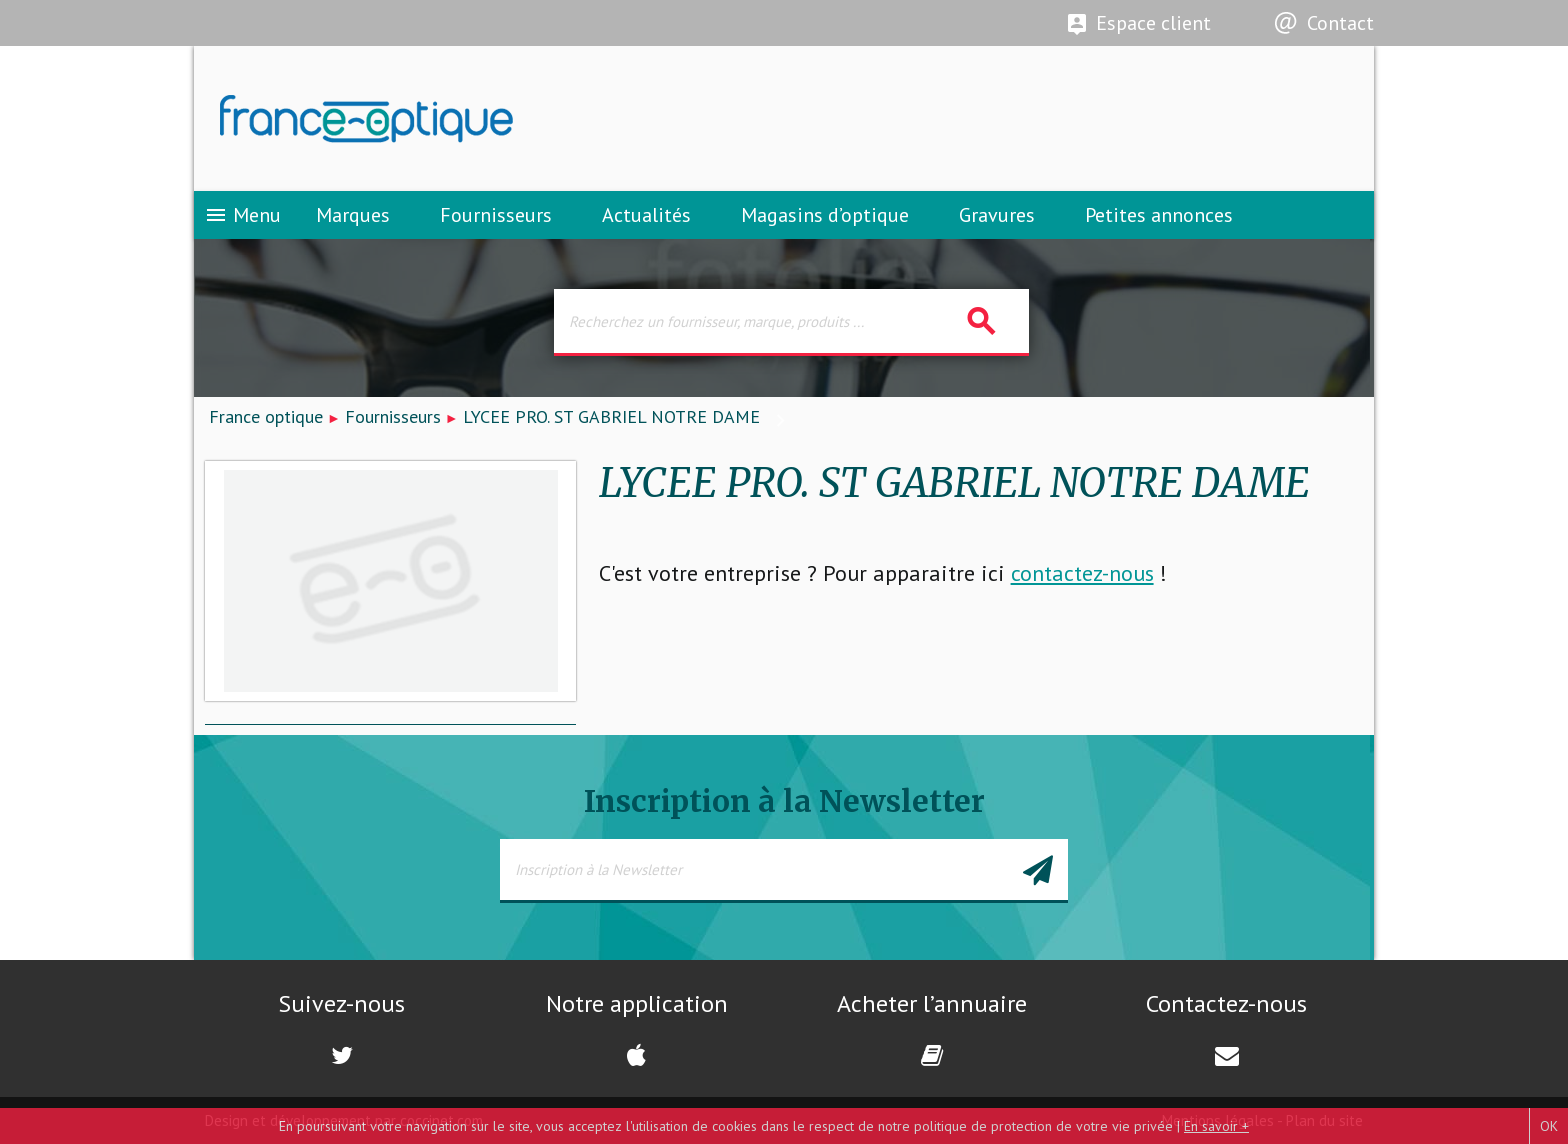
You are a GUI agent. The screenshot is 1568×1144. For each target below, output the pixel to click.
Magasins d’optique (825, 215)
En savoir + (1216, 1126)
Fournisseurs (496, 215)
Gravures (997, 215)
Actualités (646, 215)
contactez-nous (1082, 573)
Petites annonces (1159, 215)
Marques (353, 215)
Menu (242, 215)
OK (1549, 1126)
